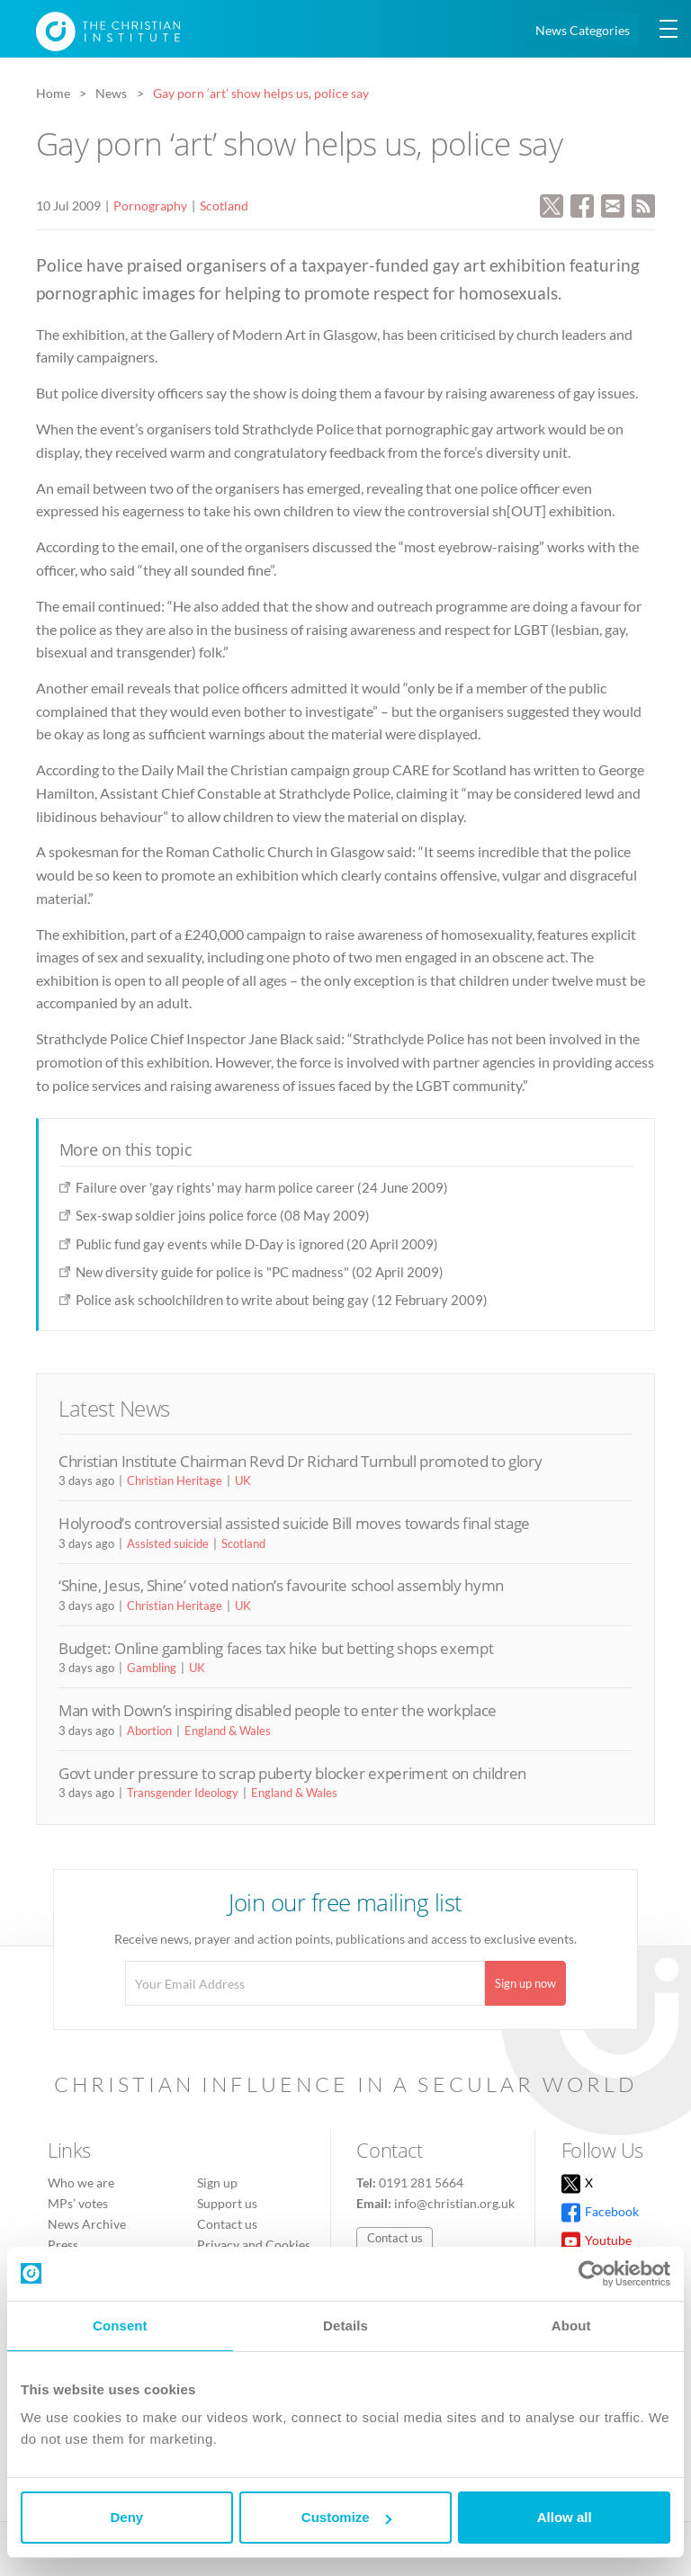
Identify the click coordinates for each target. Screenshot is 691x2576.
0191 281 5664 (421, 2182)
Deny (126, 2517)
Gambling (151, 1667)
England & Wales (227, 1730)
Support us (227, 2203)
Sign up (217, 2182)
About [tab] (571, 2325)
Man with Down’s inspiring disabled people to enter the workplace (277, 1710)
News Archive (87, 2224)
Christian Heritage (174, 1480)
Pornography (150, 205)
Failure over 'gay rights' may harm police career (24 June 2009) (262, 1187)
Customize (346, 2517)
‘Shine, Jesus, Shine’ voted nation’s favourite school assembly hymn (281, 1585)
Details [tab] (345, 2325)
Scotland (224, 205)
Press (63, 2244)
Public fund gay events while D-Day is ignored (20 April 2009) (257, 1244)
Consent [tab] (120, 2325)
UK (243, 1480)
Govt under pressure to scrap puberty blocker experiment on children (292, 1773)
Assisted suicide (168, 1543)
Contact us (227, 2224)
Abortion (149, 1730)
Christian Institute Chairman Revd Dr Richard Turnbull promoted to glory (300, 1461)
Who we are (81, 2182)
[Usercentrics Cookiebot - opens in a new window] (591, 2273)
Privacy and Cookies (253, 2244)
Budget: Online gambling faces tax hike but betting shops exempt (275, 1648)
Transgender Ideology (182, 1792)
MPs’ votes (78, 2203)
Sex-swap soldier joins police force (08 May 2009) (223, 1215)
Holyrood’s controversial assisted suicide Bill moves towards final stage (294, 1523)
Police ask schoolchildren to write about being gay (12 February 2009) (282, 1300)
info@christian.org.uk (454, 2203)
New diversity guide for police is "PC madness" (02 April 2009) (260, 1272)
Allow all (564, 2517)
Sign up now (525, 1983)
